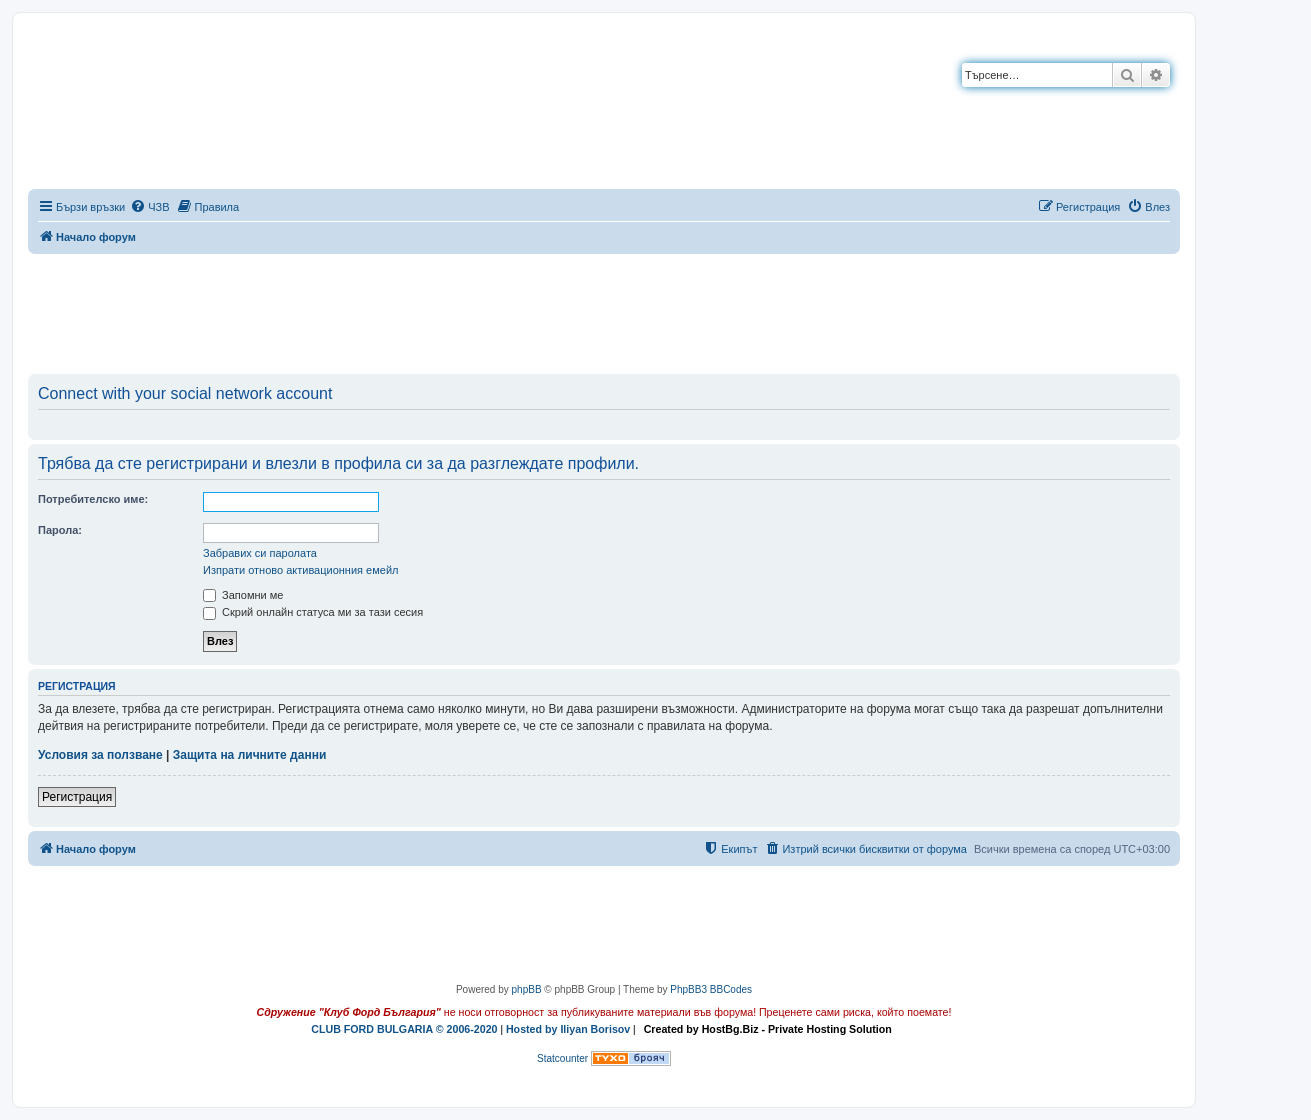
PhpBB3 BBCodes (711, 989)
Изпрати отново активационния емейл (300, 570)
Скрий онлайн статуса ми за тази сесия (313, 612)
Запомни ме (243, 595)
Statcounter (562, 1058)
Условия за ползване (100, 755)
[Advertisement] (604, 310)
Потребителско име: (93, 499)
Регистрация (77, 797)
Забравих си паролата (260, 553)
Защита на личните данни (249, 755)
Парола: (60, 530)
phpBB (527, 989)
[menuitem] (149, 207)
